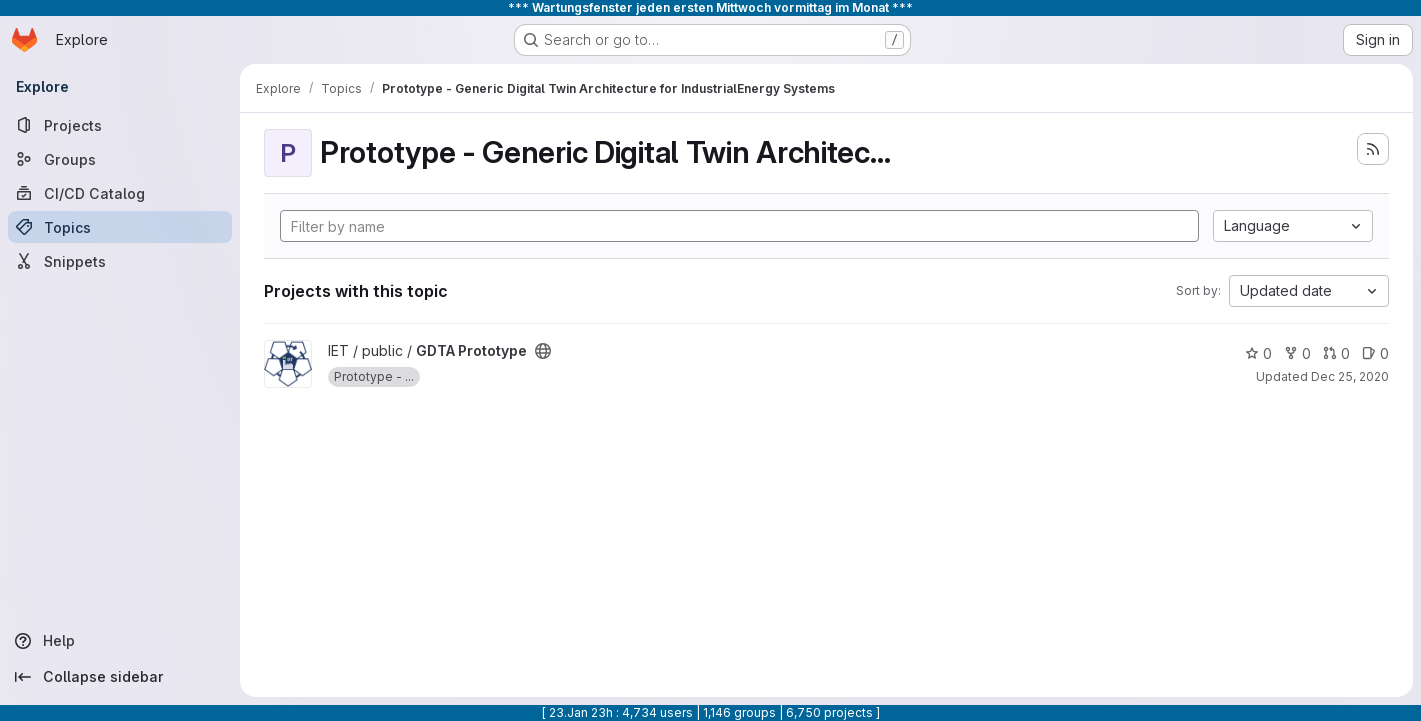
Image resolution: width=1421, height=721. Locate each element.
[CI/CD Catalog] (120, 193)
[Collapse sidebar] (120, 677)
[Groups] (120, 159)
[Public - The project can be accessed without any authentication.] (543, 351)
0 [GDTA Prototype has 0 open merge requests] (1336, 353)
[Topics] (120, 227)
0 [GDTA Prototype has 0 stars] (1258, 353)
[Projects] (120, 125)
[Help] (120, 641)
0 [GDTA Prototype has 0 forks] (1297, 353)
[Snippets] (120, 261)
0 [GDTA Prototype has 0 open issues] (1375, 353)
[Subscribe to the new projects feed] (1373, 149)
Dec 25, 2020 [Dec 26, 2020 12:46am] (1350, 376)
